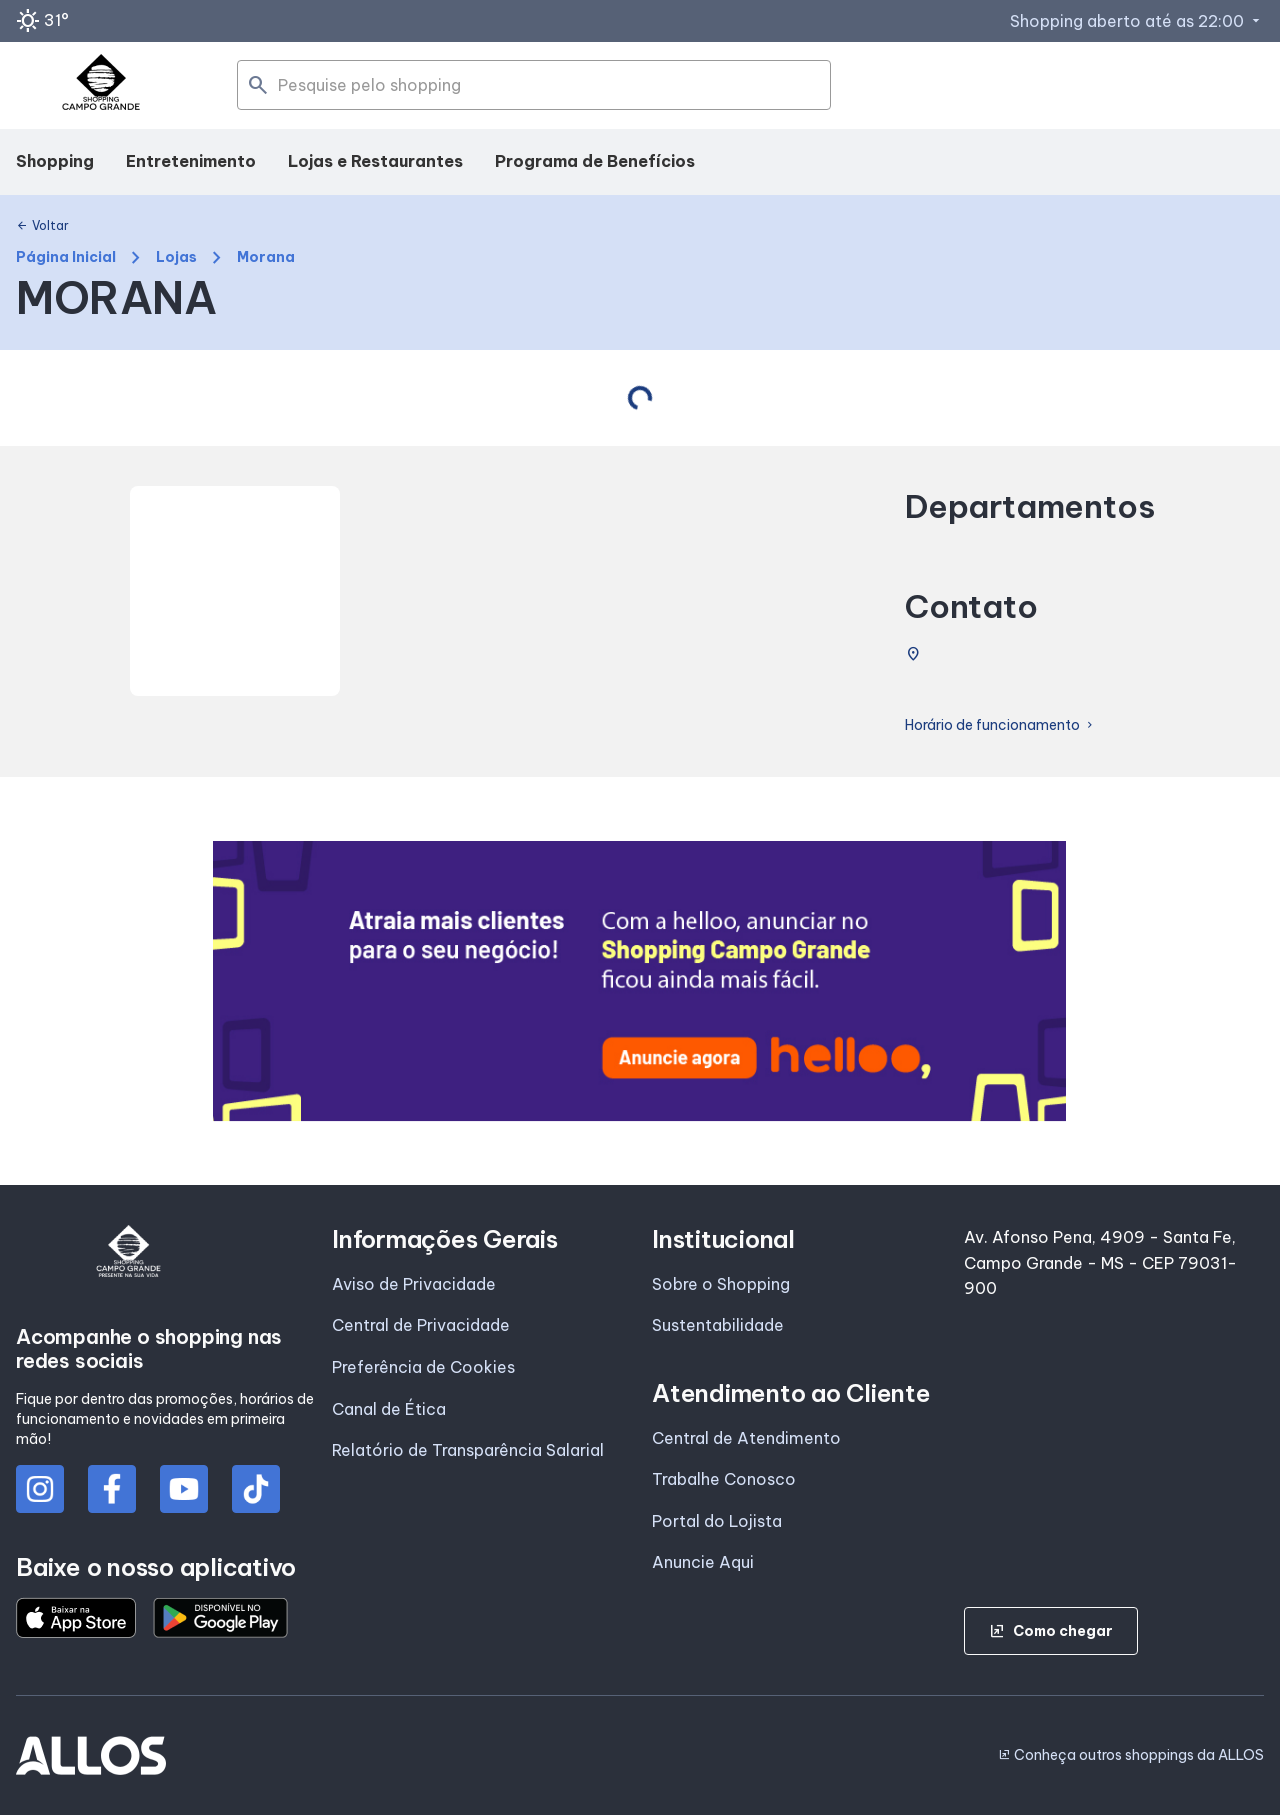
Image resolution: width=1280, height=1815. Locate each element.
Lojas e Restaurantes (375, 161)
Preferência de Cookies (423, 1367)
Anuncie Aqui (703, 1562)
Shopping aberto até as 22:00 (1137, 21)
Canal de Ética (389, 1409)
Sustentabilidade (718, 1325)
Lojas (176, 257)
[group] (639, 981)
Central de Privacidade (421, 1325)
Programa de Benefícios (595, 161)
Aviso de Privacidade (414, 1284)
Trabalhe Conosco (724, 1479)
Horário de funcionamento (1000, 725)
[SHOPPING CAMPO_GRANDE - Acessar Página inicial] (101, 86)
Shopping (55, 161)
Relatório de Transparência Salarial (468, 1450)
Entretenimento (191, 161)
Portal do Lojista (717, 1521)
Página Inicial (66, 257)
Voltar (42, 226)
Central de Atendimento (746, 1438)
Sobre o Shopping (721, 1284)
